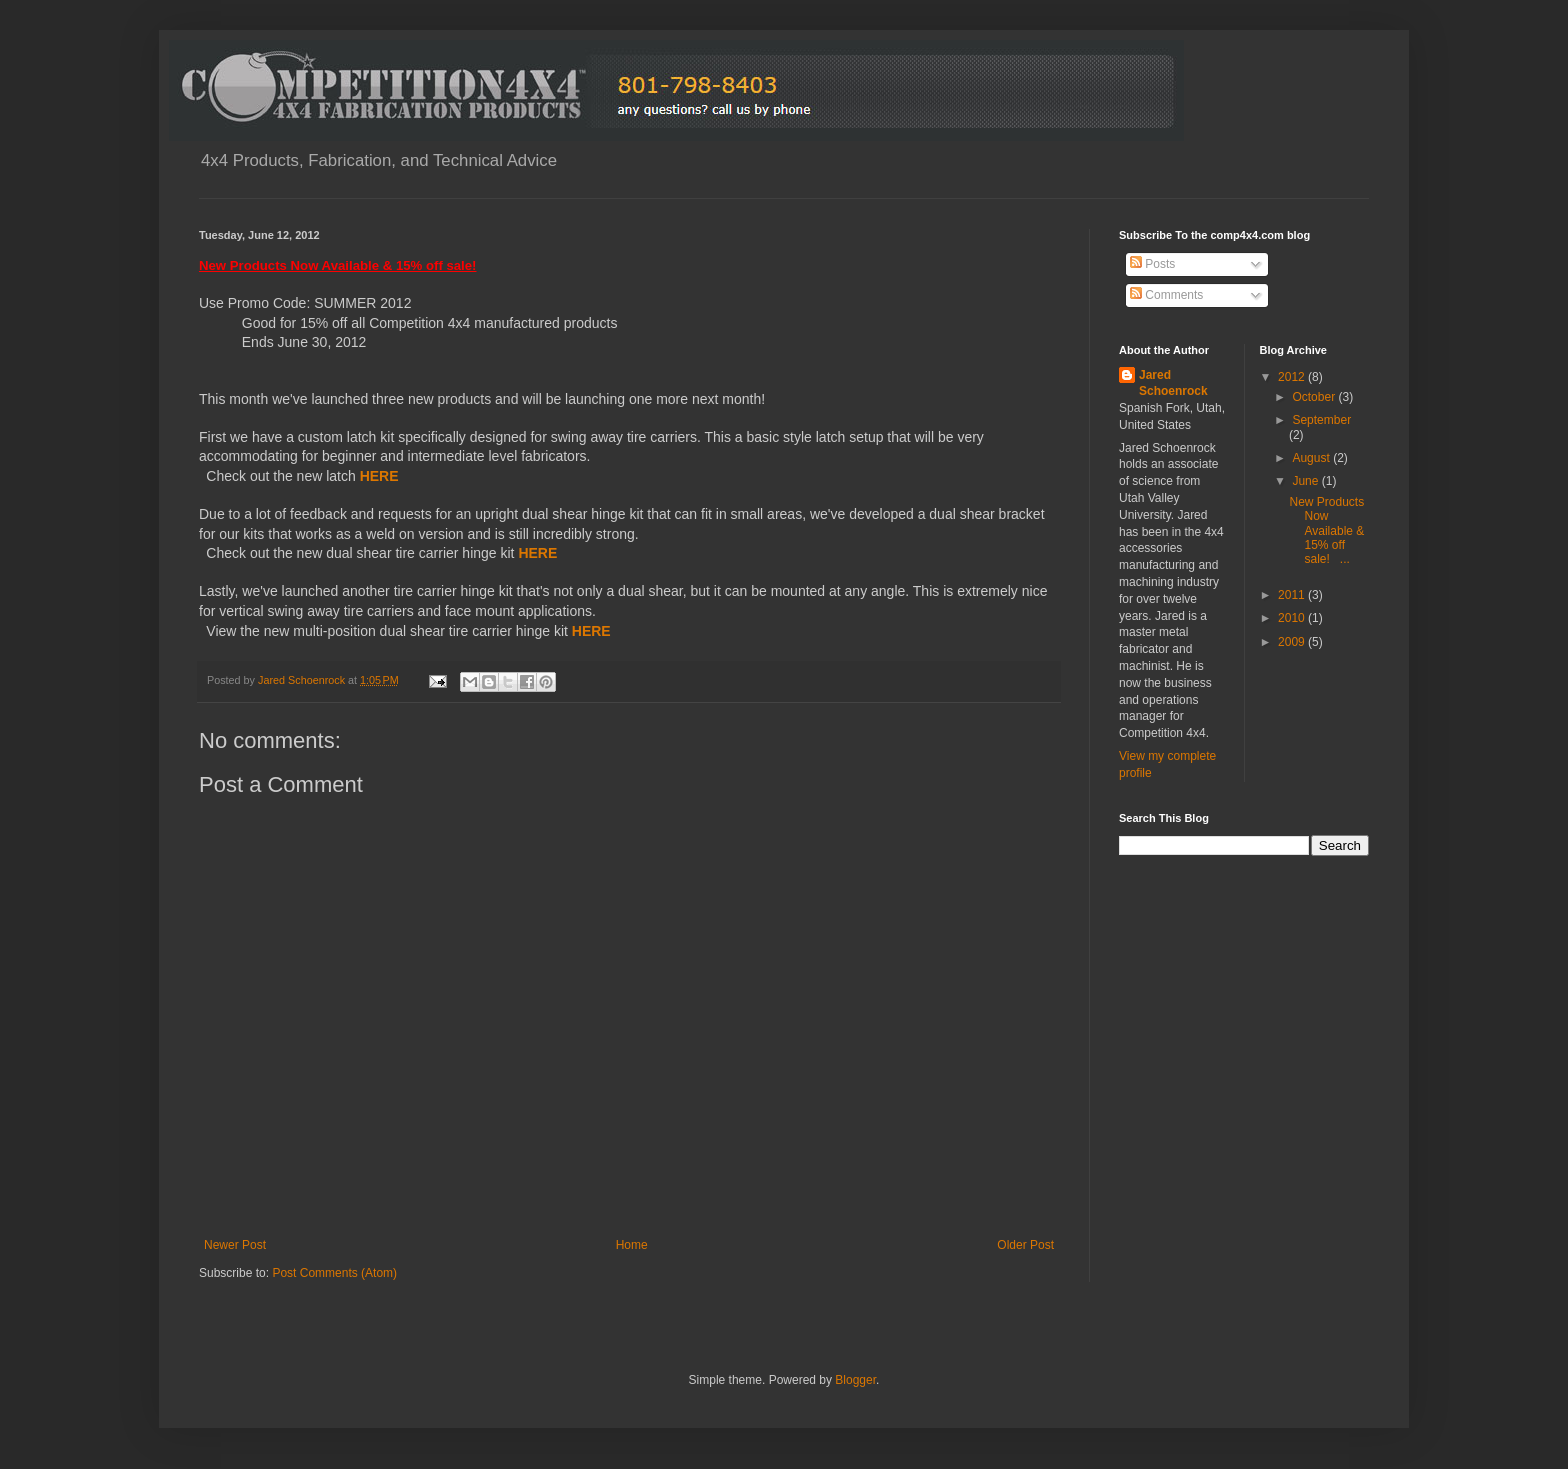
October (1315, 397)
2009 (1293, 642)
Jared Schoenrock (1173, 383)
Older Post (1025, 1245)
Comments (1166, 295)
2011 (1293, 595)
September (1321, 420)
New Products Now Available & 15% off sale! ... (1326, 531)
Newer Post (235, 1245)
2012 (1293, 377)
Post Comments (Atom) (334, 1273)
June (1306, 481)
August (1312, 458)
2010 (1293, 618)
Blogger (855, 1380)
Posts (1152, 264)
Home (632, 1245)
